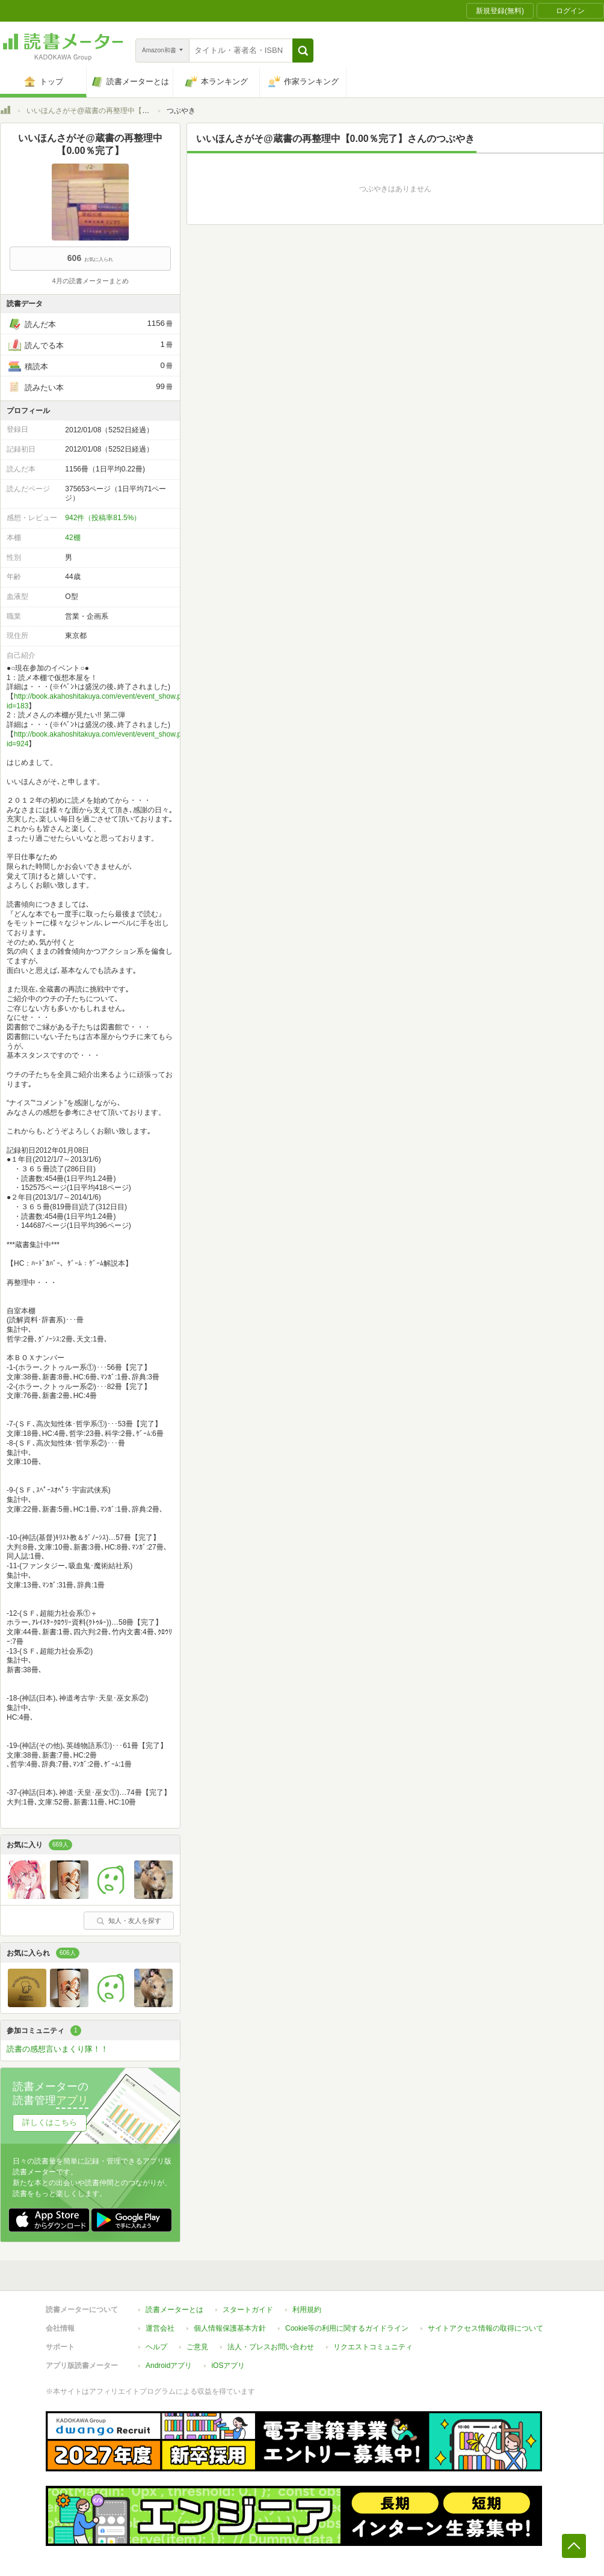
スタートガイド (248, 2309)
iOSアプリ (228, 2365)
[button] (302, 50)
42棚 (72, 537)
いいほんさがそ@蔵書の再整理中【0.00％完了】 (105, 110)
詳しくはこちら (49, 2122)
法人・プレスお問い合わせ (270, 2347)
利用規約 (306, 2309)
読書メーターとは (174, 2309)
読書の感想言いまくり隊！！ (57, 2048)
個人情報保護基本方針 (230, 2328)
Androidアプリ (169, 2365)
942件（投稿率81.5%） (103, 518)
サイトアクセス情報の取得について (485, 2328)
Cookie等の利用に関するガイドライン (346, 2328)
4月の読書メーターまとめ (90, 280)
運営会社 (160, 2328)
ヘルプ (156, 2347)
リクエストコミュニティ (373, 2347)
